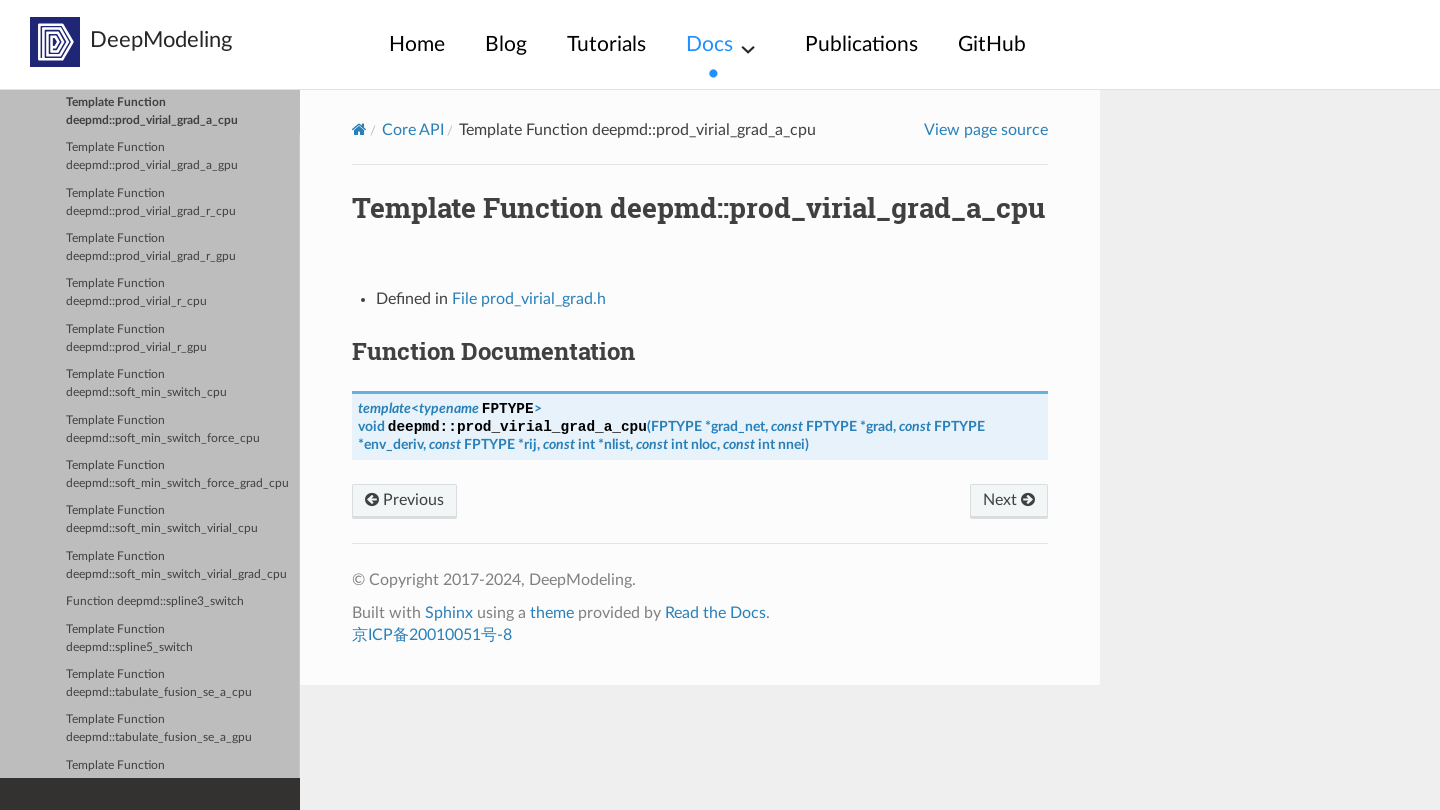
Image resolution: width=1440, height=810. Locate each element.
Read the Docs (715, 613)
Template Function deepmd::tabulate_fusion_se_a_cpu (159, 683)
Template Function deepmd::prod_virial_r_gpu (136, 338)
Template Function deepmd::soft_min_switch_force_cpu (163, 429)
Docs (709, 44)
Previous (404, 500)
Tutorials (606, 44)
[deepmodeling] (55, 42)
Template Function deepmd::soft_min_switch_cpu (146, 383)
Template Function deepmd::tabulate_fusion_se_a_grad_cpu (173, 774)
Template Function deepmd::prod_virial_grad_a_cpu (152, 111)
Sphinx (449, 613)
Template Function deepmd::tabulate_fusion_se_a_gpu (159, 728)
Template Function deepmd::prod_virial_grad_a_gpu (152, 156)
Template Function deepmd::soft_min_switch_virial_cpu (162, 519)
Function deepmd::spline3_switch (155, 601)
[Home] (359, 129)
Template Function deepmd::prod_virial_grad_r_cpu (151, 202)
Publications (861, 44)
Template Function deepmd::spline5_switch (129, 638)
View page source (986, 130)
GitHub (992, 44)
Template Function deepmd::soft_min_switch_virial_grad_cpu (176, 565)
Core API (413, 130)
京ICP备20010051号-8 (432, 635)
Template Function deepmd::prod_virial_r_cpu (136, 292)
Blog (506, 44)
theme (552, 613)
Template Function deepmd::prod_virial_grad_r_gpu (151, 247)
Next (1009, 500)
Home (417, 44)
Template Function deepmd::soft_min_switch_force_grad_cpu (177, 474)
